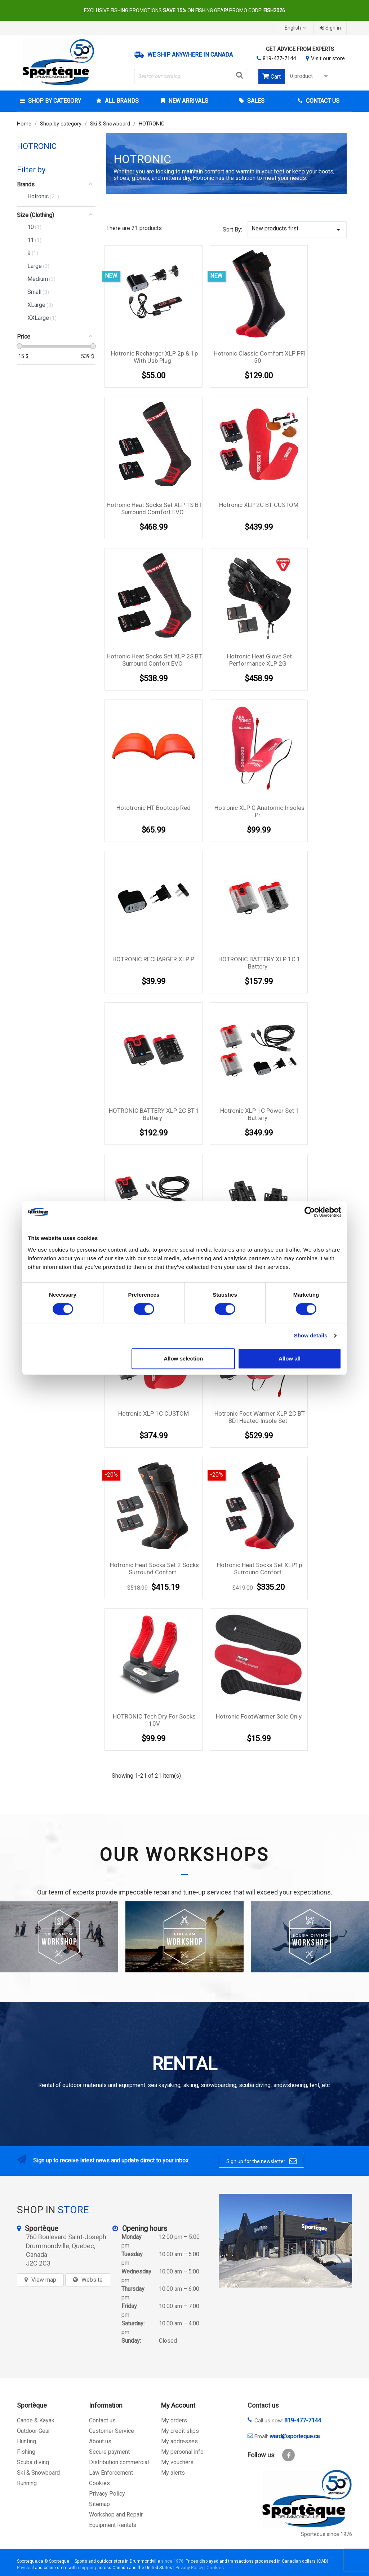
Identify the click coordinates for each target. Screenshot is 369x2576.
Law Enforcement (111, 2472)
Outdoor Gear (33, 2430)
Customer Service (111, 2430)
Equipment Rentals (112, 2525)
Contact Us (321, 100)
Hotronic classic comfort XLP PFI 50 (260, 357)
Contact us (102, 2420)
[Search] (190, 76)
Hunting (26, 2441)
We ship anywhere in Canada (190, 55)
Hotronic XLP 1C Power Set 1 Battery (259, 1114)
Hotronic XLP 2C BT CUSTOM (258, 504)
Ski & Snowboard (38, 2472)
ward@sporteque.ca (295, 2436)
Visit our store (328, 58)
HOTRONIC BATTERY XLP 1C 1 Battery (259, 963)
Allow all (290, 1358)
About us (100, 2441)
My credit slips (180, 2430)
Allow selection (183, 1358)
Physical (25, 2567)
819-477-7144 (279, 58)
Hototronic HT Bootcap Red (153, 807)
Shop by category (54, 100)
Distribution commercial (119, 2462)
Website (92, 2279)
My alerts (173, 2472)
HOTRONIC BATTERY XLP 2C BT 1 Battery (154, 1114)
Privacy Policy (107, 2493)
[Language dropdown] (296, 28)
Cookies (99, 2483)
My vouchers (177, 2462)
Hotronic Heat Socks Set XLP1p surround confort (259, 1568)
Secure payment (109, 2451)
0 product (310, 76)
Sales (255, 100)
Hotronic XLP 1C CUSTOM (153, 1413)
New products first (297, 229)
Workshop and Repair (116, 2514)
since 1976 (172, 2561)
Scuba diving (33, 2462)
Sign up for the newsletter (261, 2161)
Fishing (26, 2451)
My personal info (182, 2451)
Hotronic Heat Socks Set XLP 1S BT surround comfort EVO (154, 508)
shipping (87, 2567)
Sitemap (99, 2504)
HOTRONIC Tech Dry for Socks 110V (154, 1720)
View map (43, 2279)
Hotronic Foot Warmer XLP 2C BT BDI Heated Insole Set (259, 1417)
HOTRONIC (37, 146)
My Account (178, 2405)
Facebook (288, 2455)
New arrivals (187, 100)
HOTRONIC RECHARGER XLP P (153, 959)
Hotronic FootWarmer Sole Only (259, 1716)
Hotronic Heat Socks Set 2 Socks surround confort (154, 1568)
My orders (174, 2420)
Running (27, 2483)
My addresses (179, 2441)
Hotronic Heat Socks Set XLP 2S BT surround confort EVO (154, 660)
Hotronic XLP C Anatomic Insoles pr (259, 811)
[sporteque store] (285, 2241)
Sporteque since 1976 (326, 2534)
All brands (121, 100)
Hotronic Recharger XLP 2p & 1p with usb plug (154, 357)
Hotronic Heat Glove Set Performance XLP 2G (259, 660)
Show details (311, 1335)
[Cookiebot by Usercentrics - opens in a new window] (309, 1212)
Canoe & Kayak (35, 2420)
